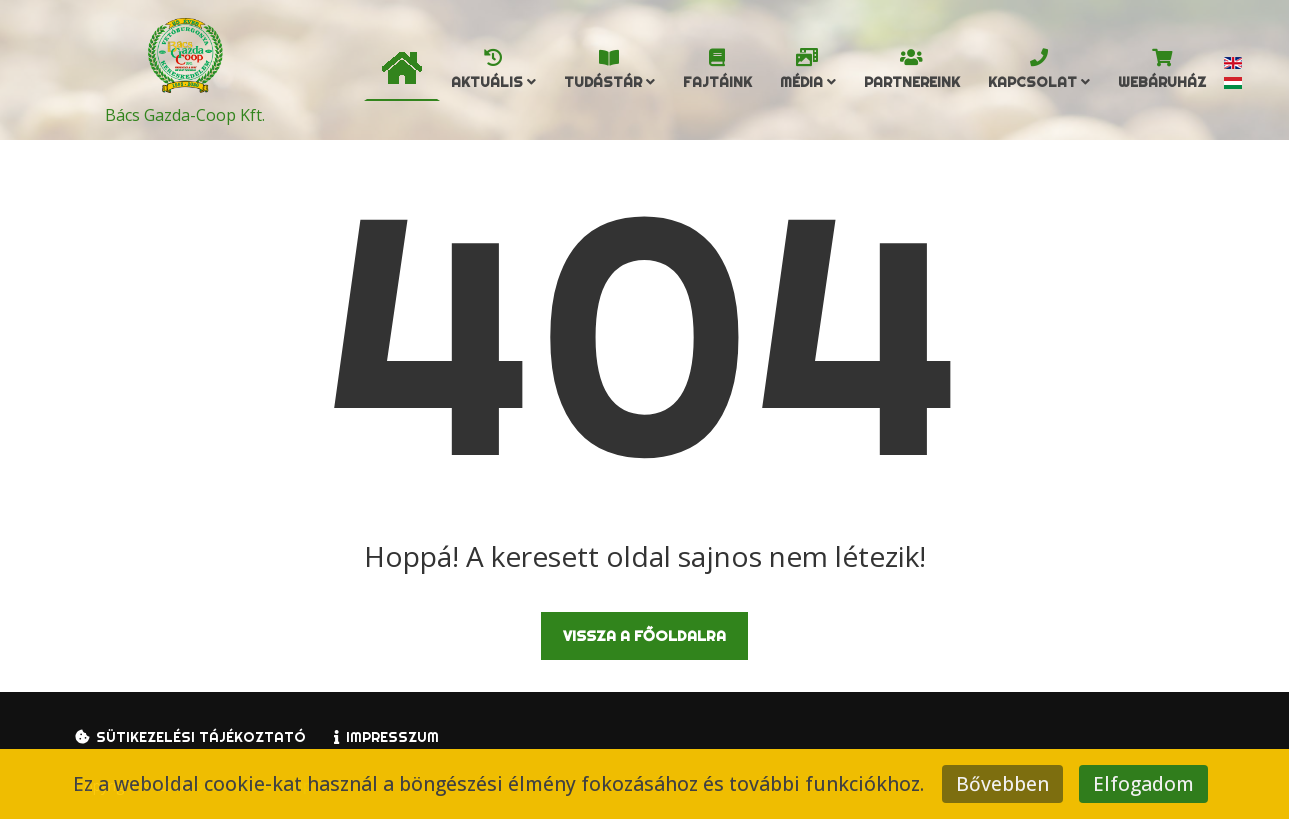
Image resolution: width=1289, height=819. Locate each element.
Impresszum (392, 737)
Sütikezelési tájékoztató (201, 737)
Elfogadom (1143, 783)
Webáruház (1162, 82)
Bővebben (1002, 783)
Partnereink (912, 82)
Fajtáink (717, 82)
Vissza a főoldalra (644, 635)
